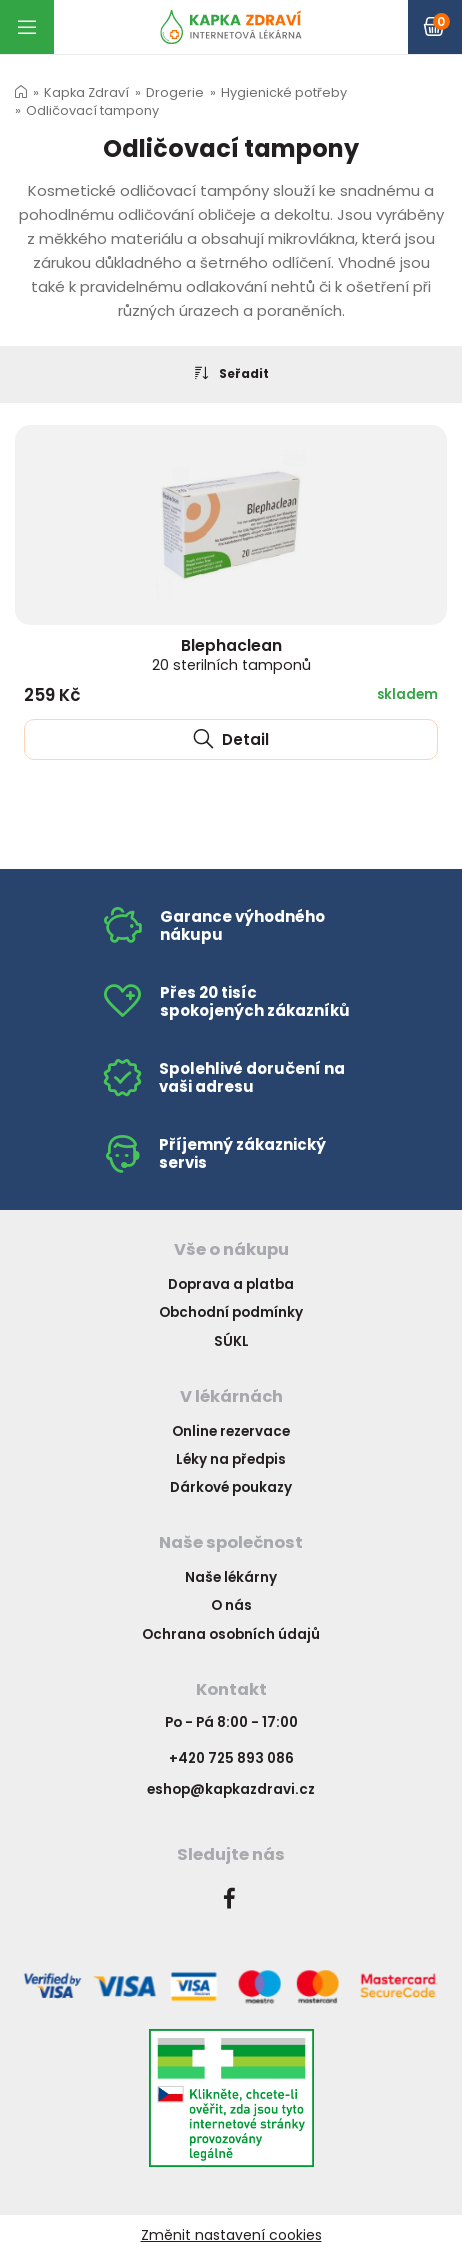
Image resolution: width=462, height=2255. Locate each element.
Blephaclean (231, 654)
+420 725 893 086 (231, 1758)
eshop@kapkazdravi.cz (231, 1789)
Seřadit (231, 373)
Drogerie (175, 92)
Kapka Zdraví (86, 92)
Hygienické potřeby (284, 92)
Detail (231, 739)
